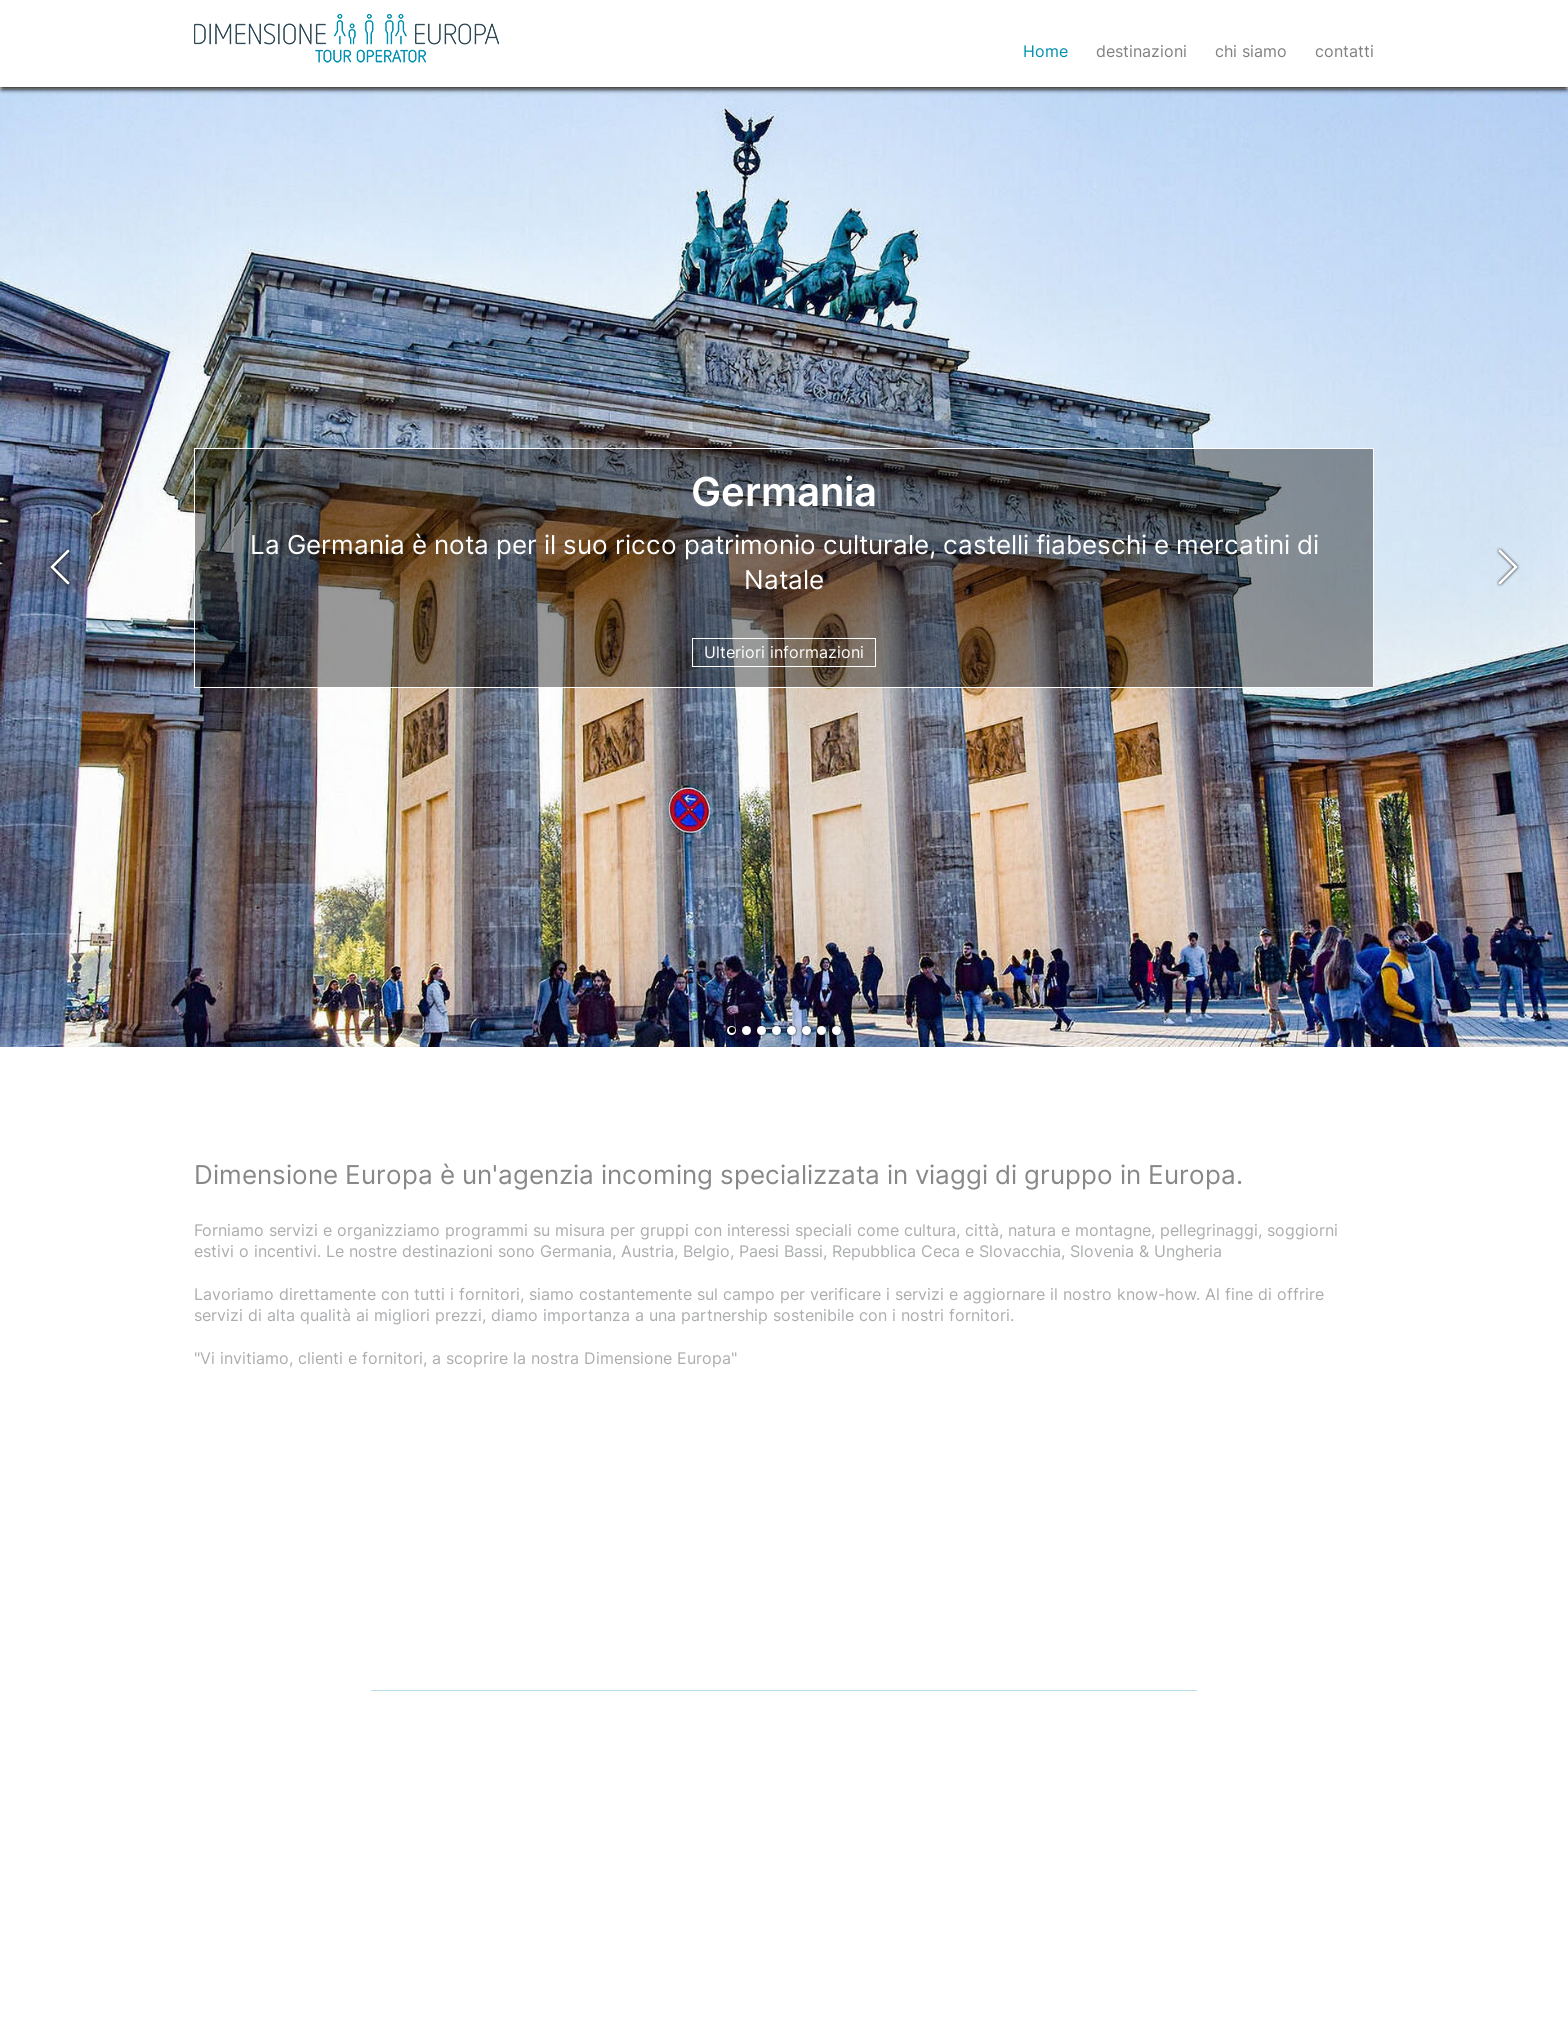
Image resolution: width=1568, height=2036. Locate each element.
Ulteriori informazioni (784, 652)
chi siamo (1251, 51)
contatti (1344, 51)
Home (1045, 51)
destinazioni (1141, 51)
